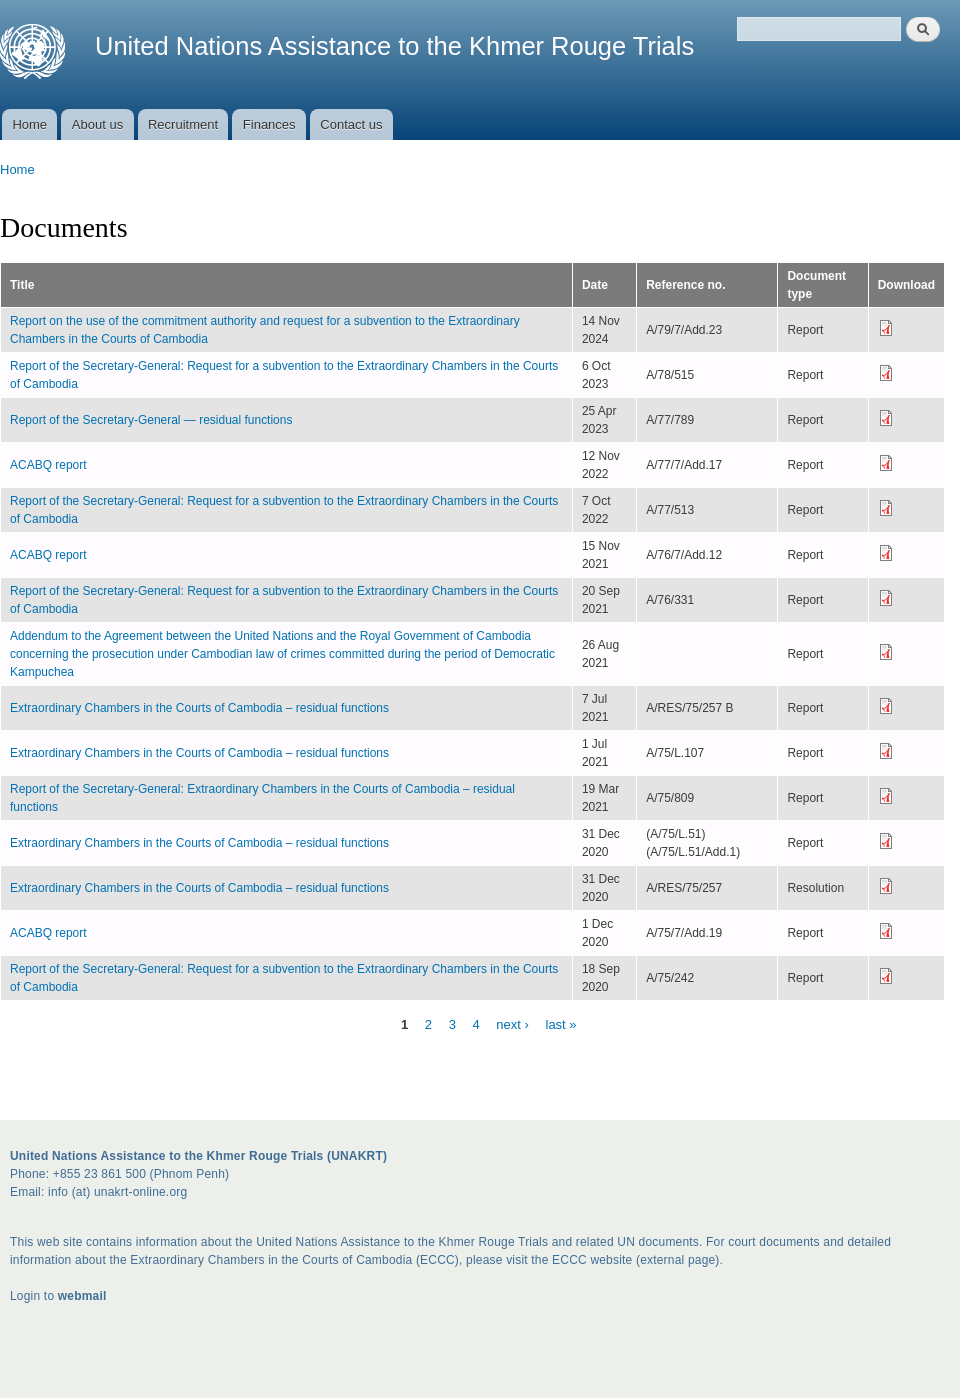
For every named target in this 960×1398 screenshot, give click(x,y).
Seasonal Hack (9, 1362)
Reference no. (685, 285)
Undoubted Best (5, 1362)
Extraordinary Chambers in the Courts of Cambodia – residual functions (199, 708)
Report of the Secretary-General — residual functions (151, 420)
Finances (269, 124)
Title (22, 285)
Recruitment (183, 124)
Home (29, 124)
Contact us (351, 124)
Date (595, 285)
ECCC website (592, 1260)
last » (561, 1023)
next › (512, 1023)
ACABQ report (48, 465)
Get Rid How (14, 1362)
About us (97, 124)
